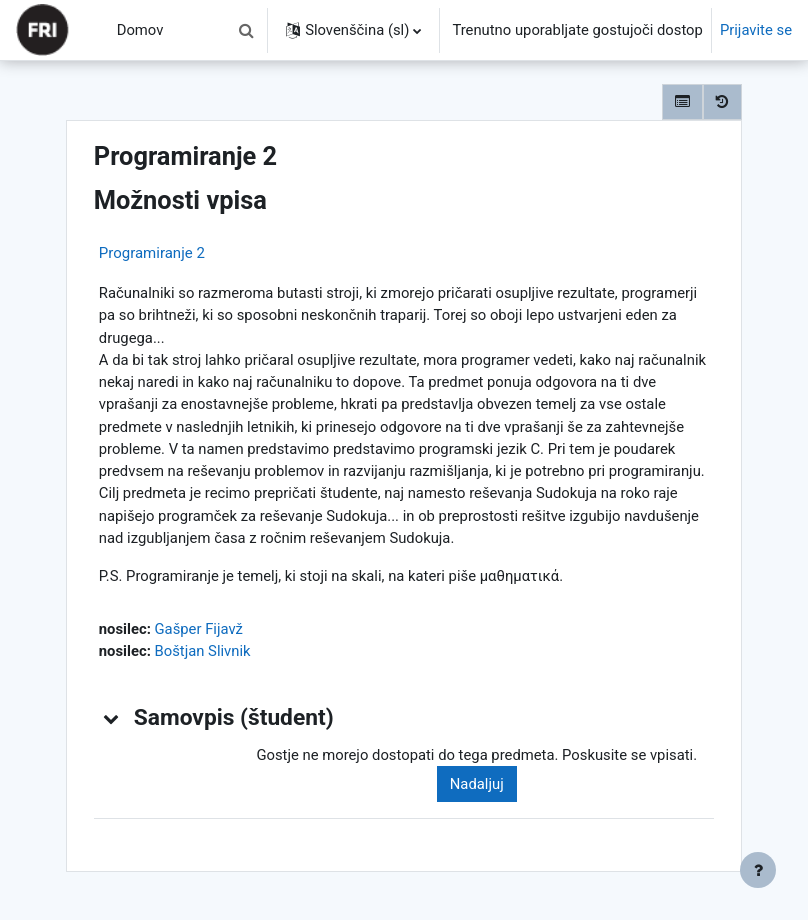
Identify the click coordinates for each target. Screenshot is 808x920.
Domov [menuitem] (140, 30)
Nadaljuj (477, 784)
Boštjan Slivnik (202, 651)
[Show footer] (758, 870)
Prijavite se (756, 30)
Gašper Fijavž (198, 629)
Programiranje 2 (152, 253)
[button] (246, 30)
